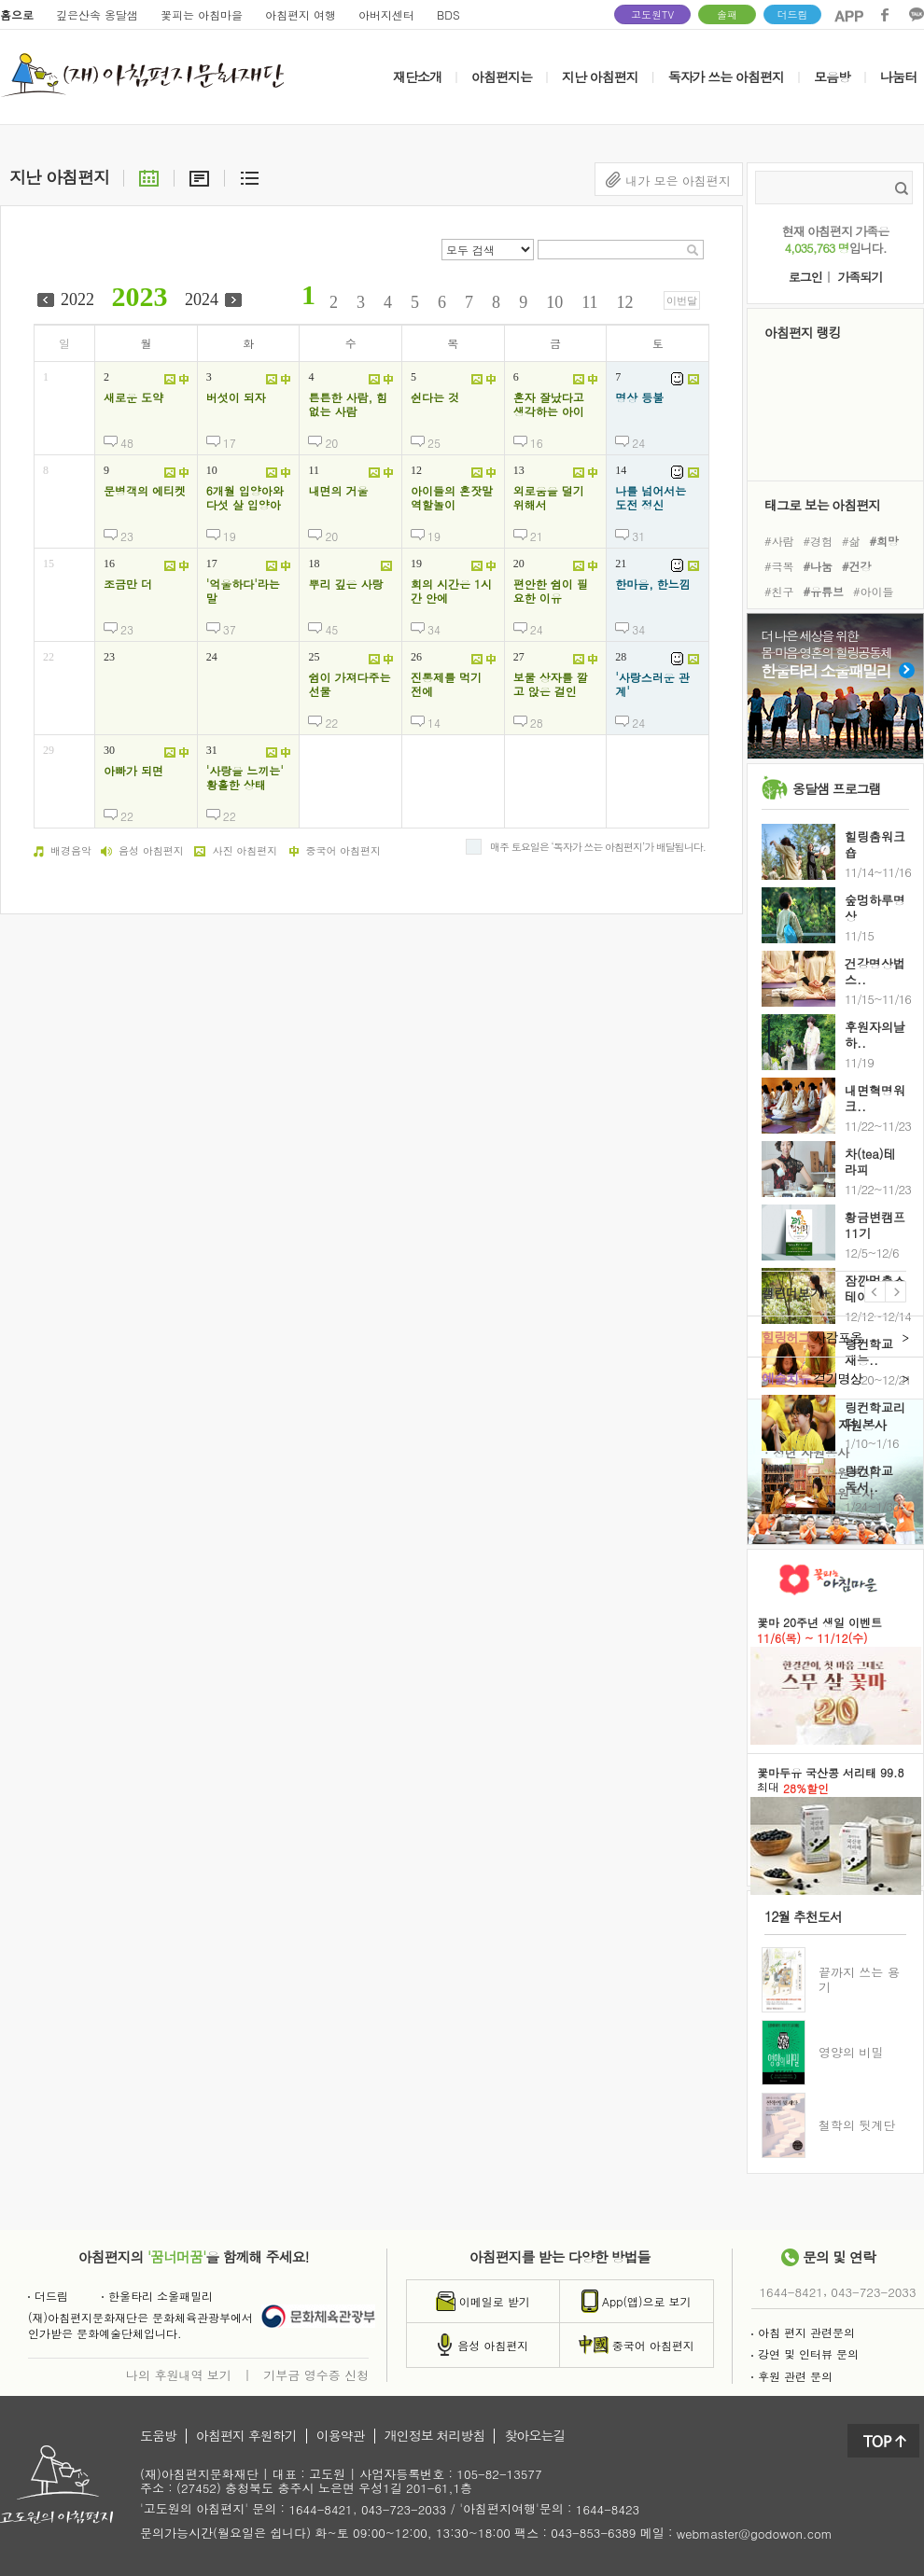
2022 (77, 299)
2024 (201, 299)
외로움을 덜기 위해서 (548, 497)
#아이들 (873, 591)
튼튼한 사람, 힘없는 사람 (347, 404)
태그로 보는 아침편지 (822, 504)
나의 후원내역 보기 (178, 2374)
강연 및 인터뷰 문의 (805, 2353)
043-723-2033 (873, 2292)
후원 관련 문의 (792, 2376)
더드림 (792, 14)
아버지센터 (386, 14)
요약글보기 (199, 177)
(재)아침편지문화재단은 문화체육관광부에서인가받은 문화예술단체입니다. (140, 2325)
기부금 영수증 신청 (316, 2374)
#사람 (779, 540)
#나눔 (818, 566)
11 (589, 302)
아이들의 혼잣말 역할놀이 (452, 497)
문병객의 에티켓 (145, 490)
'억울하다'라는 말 (243, 591)
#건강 (857, 566)
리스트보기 (249, 177)
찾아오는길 (534, 2436)
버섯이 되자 (236, 397)
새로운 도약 (133, 397)
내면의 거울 (338, 490)
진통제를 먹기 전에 (446, 684)
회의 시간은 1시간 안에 (451, 591)
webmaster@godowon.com (755, 2533)
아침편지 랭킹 (802, 332)
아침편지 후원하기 (246, 2436)
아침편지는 (501, 76)
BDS (448, 14)
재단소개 (417, 76)
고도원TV (652, 14)
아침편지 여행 (300, 14)
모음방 (832, 76)
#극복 (779, 566)
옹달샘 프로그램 (836, 788)
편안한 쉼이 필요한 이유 (550, 591)
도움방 (158, 2436)
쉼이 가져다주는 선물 (349, 684)
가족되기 (859, 277)
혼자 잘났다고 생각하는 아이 (548, 404)
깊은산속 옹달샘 (97, 14)
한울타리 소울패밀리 (157, 2296)
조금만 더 (128, 584)
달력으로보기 (149, 177)
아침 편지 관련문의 (803, 2332)
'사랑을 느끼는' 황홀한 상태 (245, 777)
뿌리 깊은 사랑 (345, 584)
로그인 (805, 277)
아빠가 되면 (133, 770)
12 (625, 302)
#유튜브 (824, 591)
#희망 (885, 540)
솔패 (727, 14)
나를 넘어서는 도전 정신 (650, 497)
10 (554, 302)
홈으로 (17, 14)
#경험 (818, 540)
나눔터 (898, 76)
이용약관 (340, 2436)
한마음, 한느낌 (653, 584)
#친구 (779, 591)
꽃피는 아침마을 (202, 14)
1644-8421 (791, 2292)
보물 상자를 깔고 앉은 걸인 (550, 684)
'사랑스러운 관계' (652, 684)
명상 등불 (639, 397)
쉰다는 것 (435, 397)
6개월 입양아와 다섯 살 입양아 (245, 497)
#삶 (851, 540)
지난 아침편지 (600, 76)
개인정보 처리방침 (435, 2436)
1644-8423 (607, 2510)
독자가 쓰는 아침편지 (726, 76)
